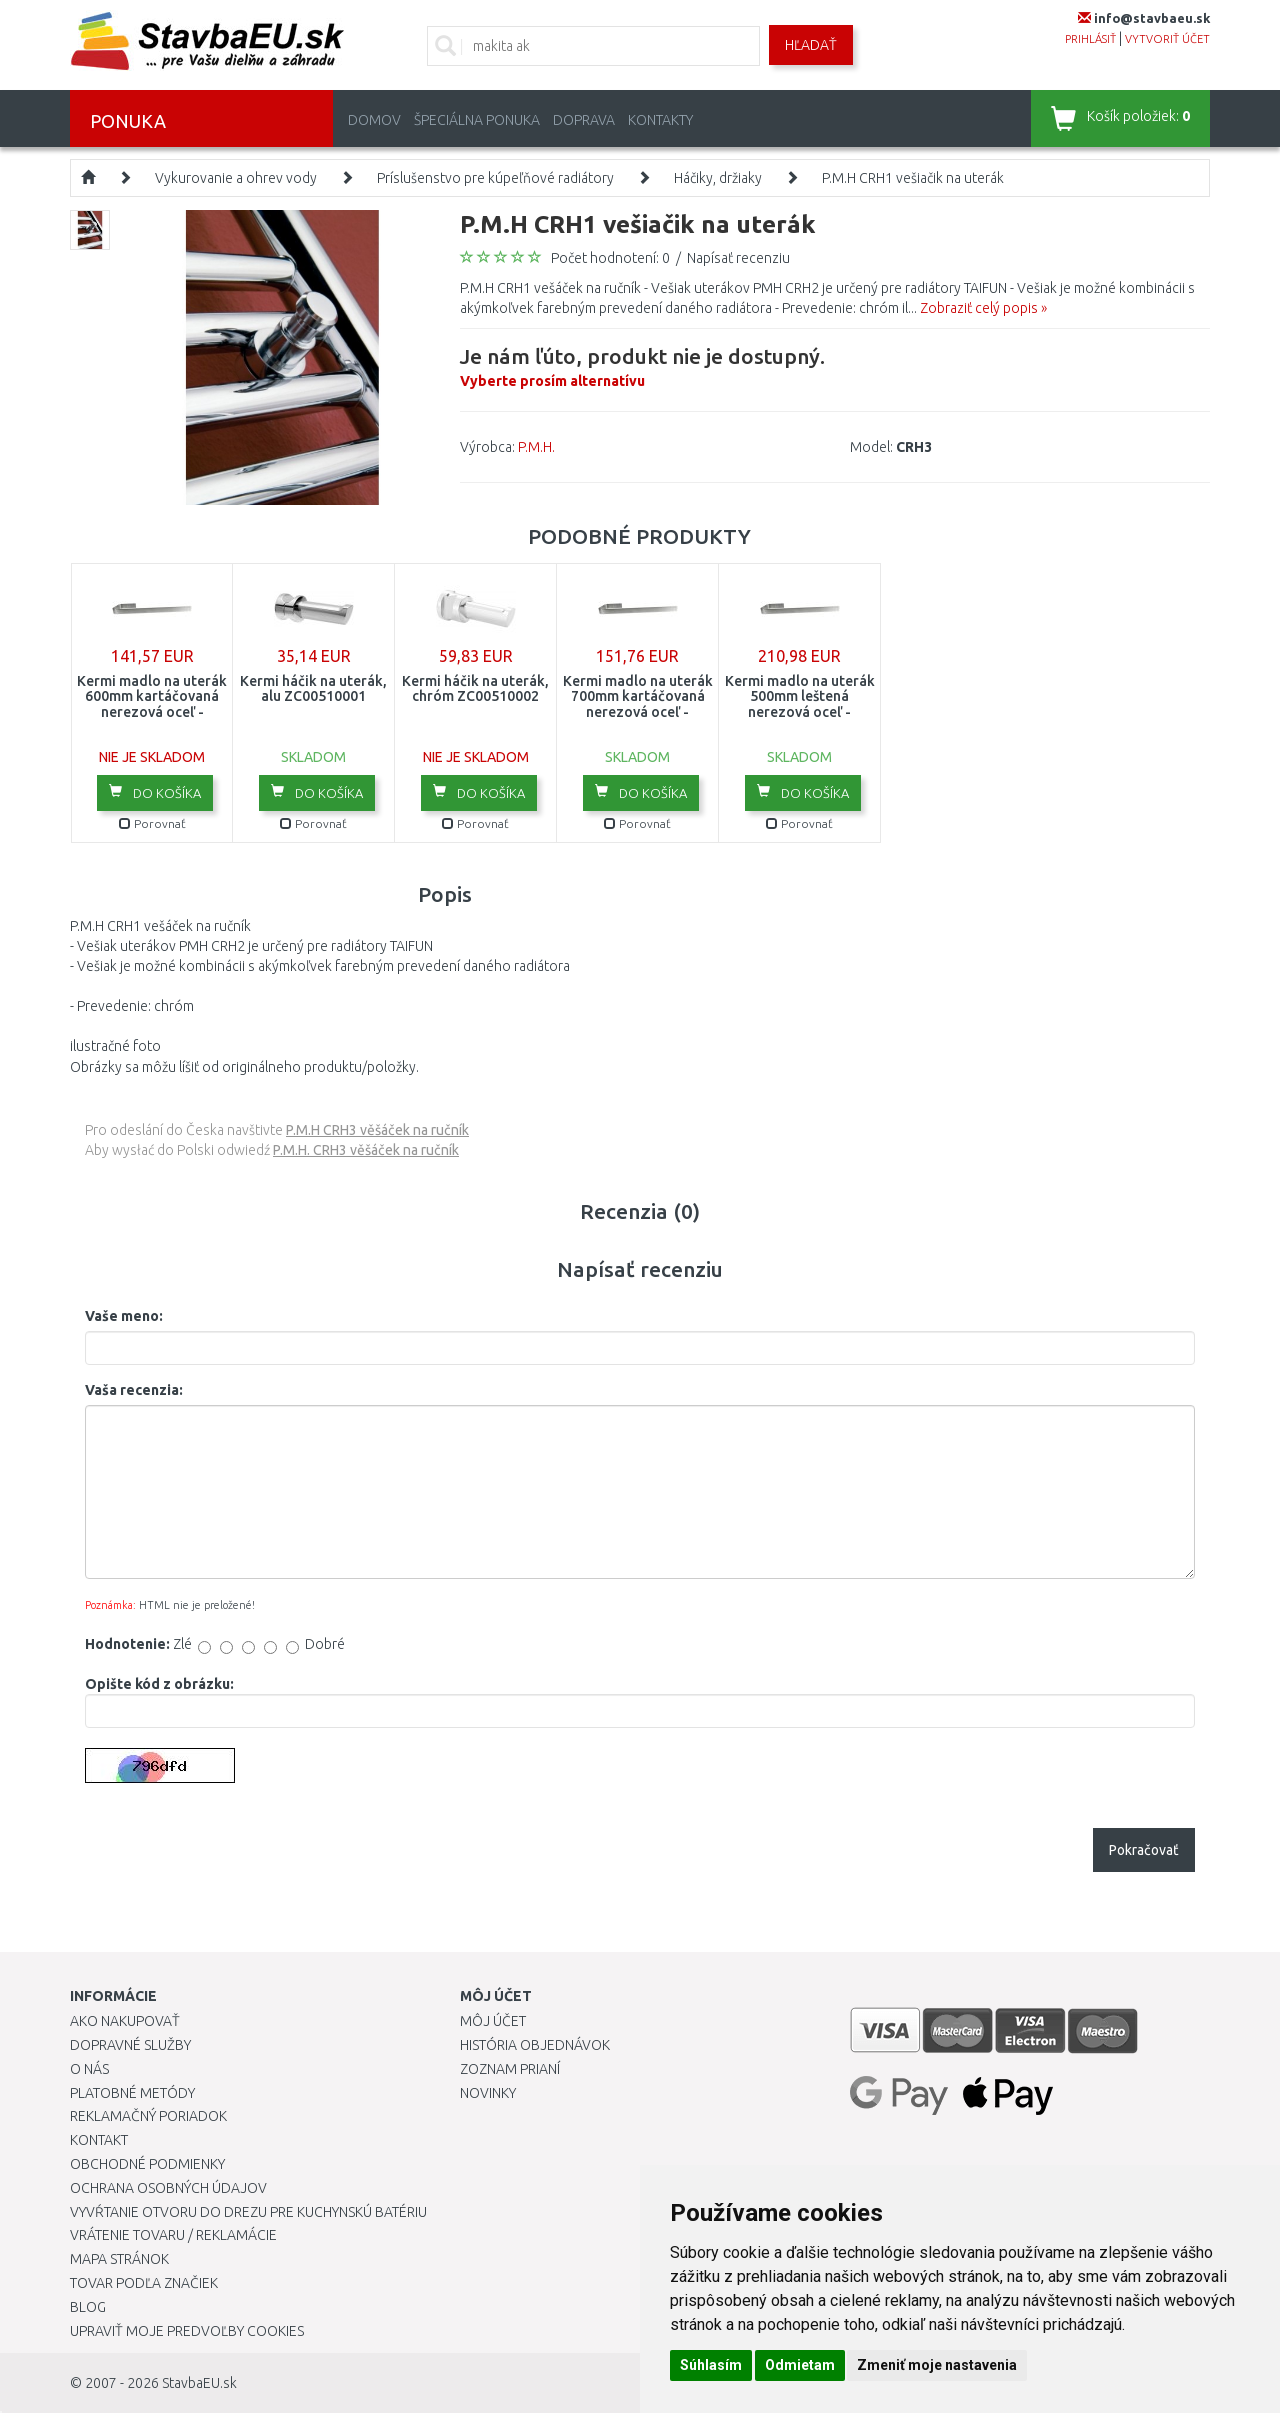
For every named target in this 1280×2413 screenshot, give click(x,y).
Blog (88, 2307)
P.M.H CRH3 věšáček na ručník (377, 1130)
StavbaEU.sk (199, 2383)
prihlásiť (1090, 39)
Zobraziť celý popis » (983, 308)
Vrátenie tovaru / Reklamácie (173, 2235)
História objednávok (535, 2045)
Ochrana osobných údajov (168, 2188)
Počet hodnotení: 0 (610, 258)
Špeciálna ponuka (477, 120)
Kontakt (99, 2140)
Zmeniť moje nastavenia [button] (937, 2365)
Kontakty (660, 120)
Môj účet (493, 2021)
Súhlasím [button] (711, 2365)
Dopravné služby (130, 2045)
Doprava (584, 120)
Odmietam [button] (800, 2365)
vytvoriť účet (1167, 39)
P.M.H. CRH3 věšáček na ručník (366, 1150)
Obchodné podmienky (147, 2164)
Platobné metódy (132, 2093)
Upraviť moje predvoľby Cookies (187, 2331)
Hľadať (811, 45)
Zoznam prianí (510, 2069)
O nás (89, 2069)
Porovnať (152, 823)
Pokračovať (1144, 1850)
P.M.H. (536, 447)
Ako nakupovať (125, 2021)
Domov (374, 120)
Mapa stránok (119, 2259)
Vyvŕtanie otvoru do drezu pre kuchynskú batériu (248, 2212)
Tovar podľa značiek (144, 2283)
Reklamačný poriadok (148, 2116)
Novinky (488, 2093)
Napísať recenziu (738, 258)
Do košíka (155, 792)
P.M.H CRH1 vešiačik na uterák (913, 178)
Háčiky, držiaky (718, 178)
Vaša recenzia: (134, 1390)
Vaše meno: (124, 1316)
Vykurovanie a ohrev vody (236, 178)
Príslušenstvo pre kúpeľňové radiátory (495, 178)
